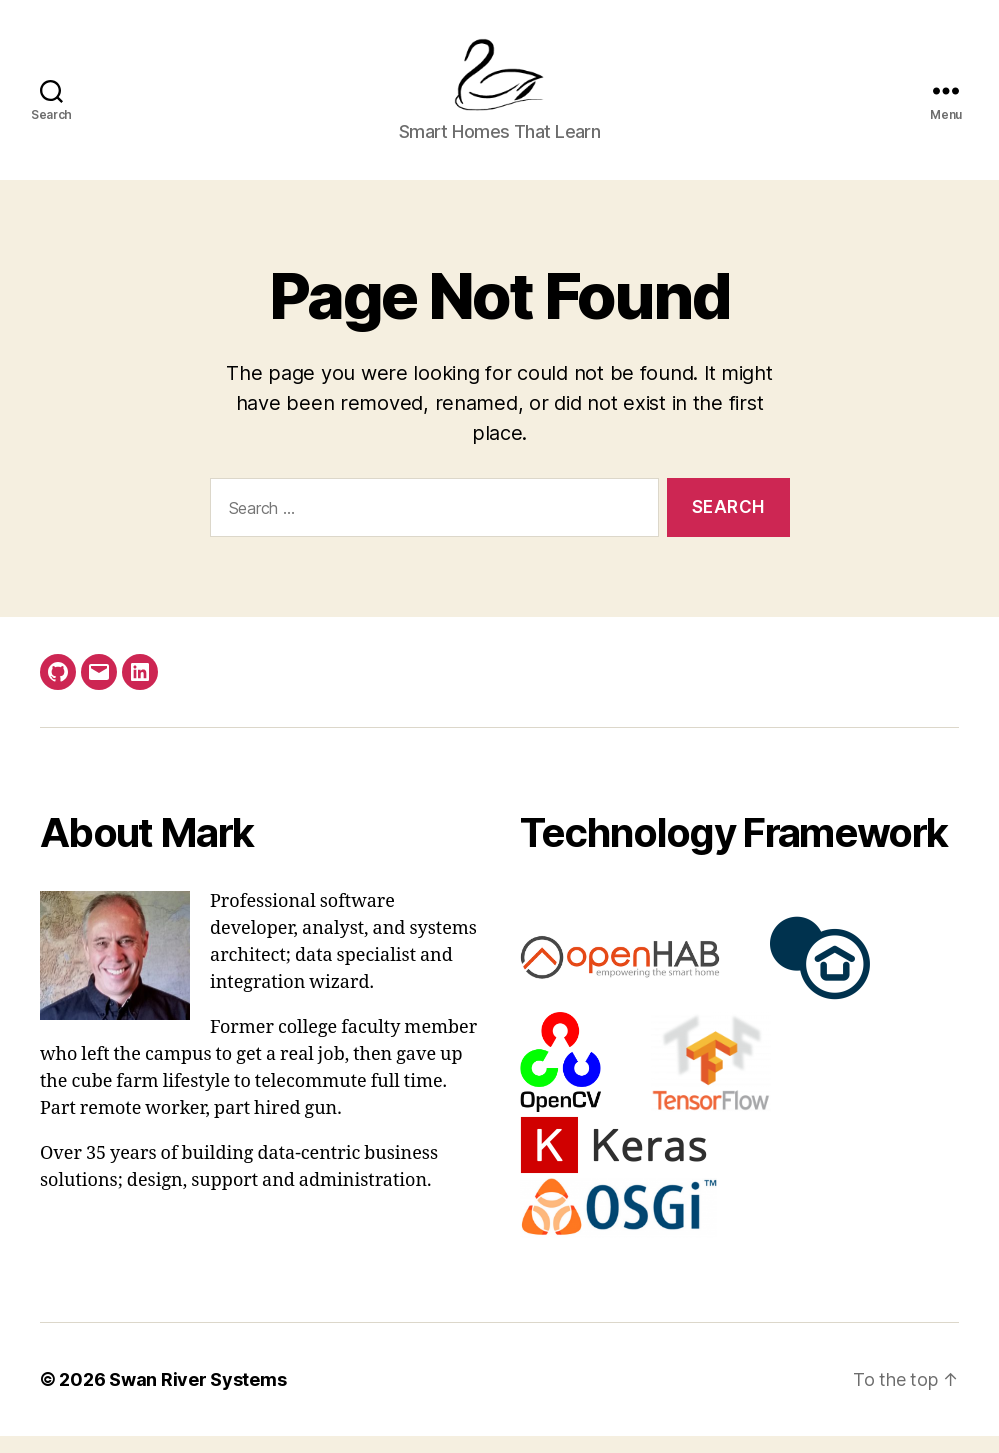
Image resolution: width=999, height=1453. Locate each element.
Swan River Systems (197, 1396)
